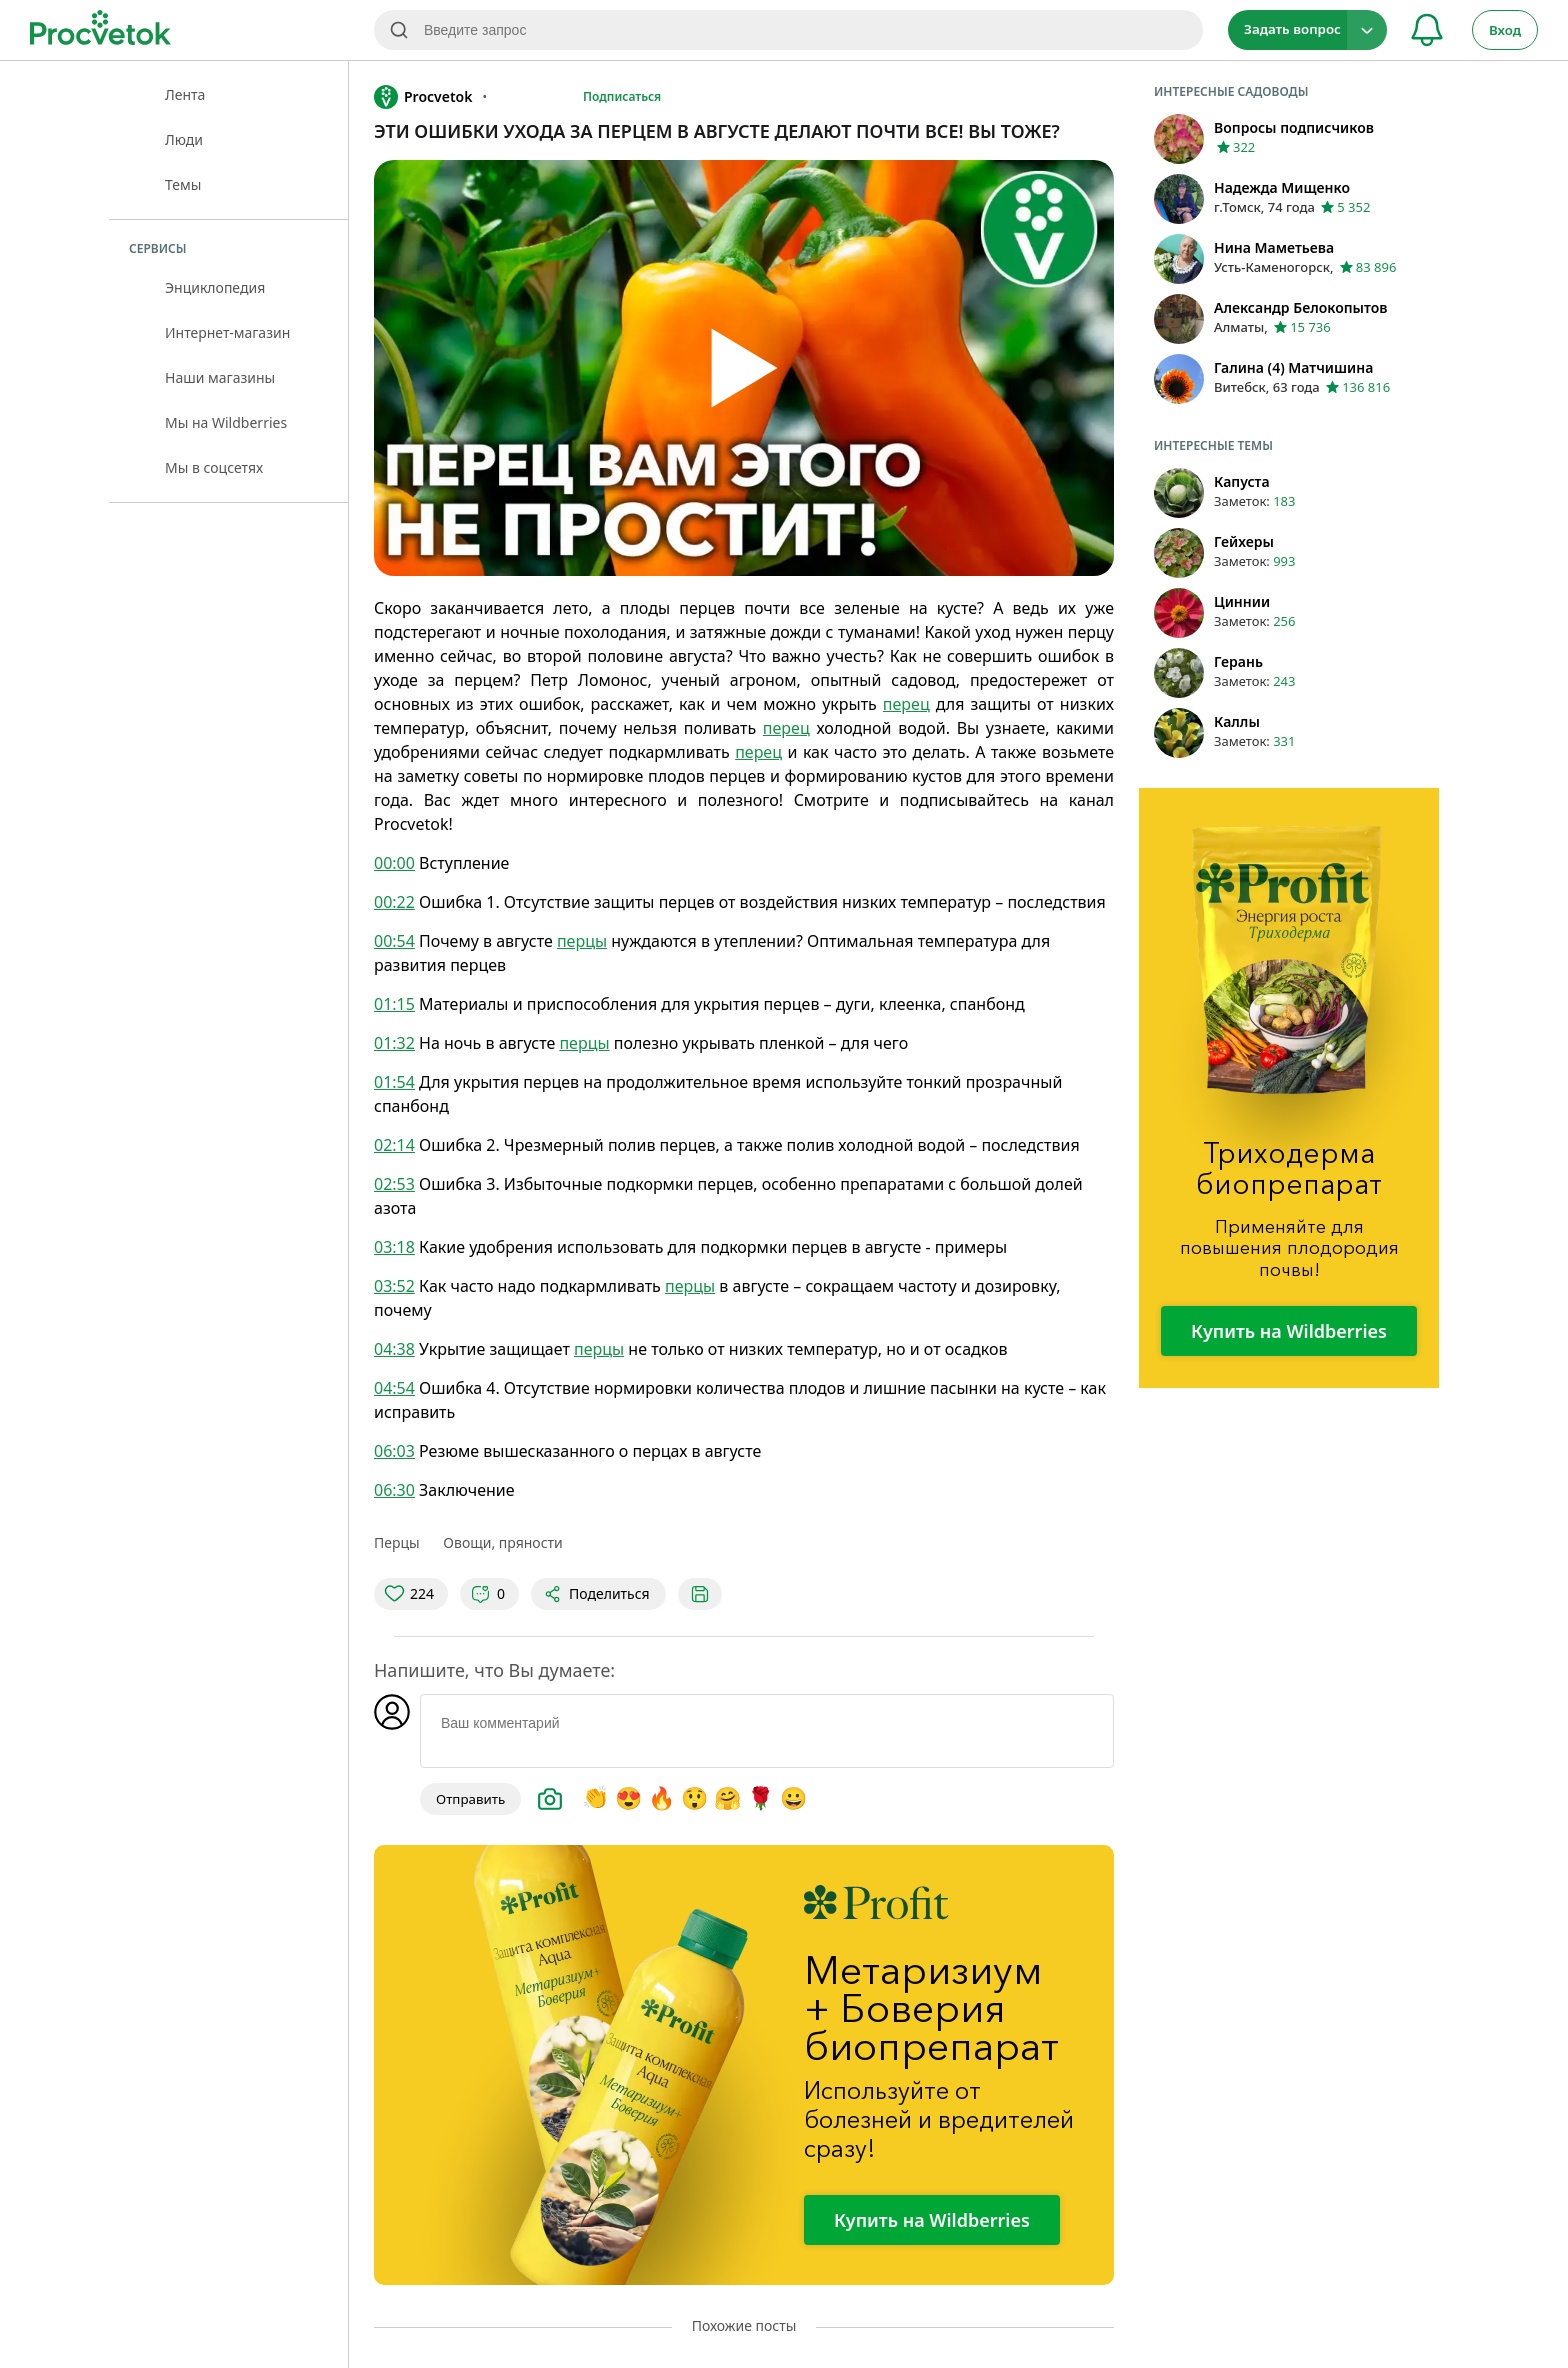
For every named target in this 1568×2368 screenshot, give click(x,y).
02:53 (394, 1184)
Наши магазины (220, 377)
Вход (1505, 30)
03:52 (394, 1286)
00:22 (394, 902)
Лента (185, 94)
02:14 (394, 1145)
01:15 (394, 1004)
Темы (183, 184)
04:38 (394, 1349)
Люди (184, 139)
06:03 (394, 1451)
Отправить (470, 1799)
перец (906, 704)
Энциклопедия (215, 287)
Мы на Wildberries (226, 422)
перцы (582, 941)
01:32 (394, 1043)
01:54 (394, 1082)
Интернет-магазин (227, 332)
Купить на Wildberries (932, 2220)
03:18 (394, 1247)
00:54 (394, 941)
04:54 (394, 1388)
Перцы (397, 1542)
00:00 (394, 863)
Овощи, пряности (502, 1542)
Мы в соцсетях (214, 467)
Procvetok (423, 97)
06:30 (394, 1490)
